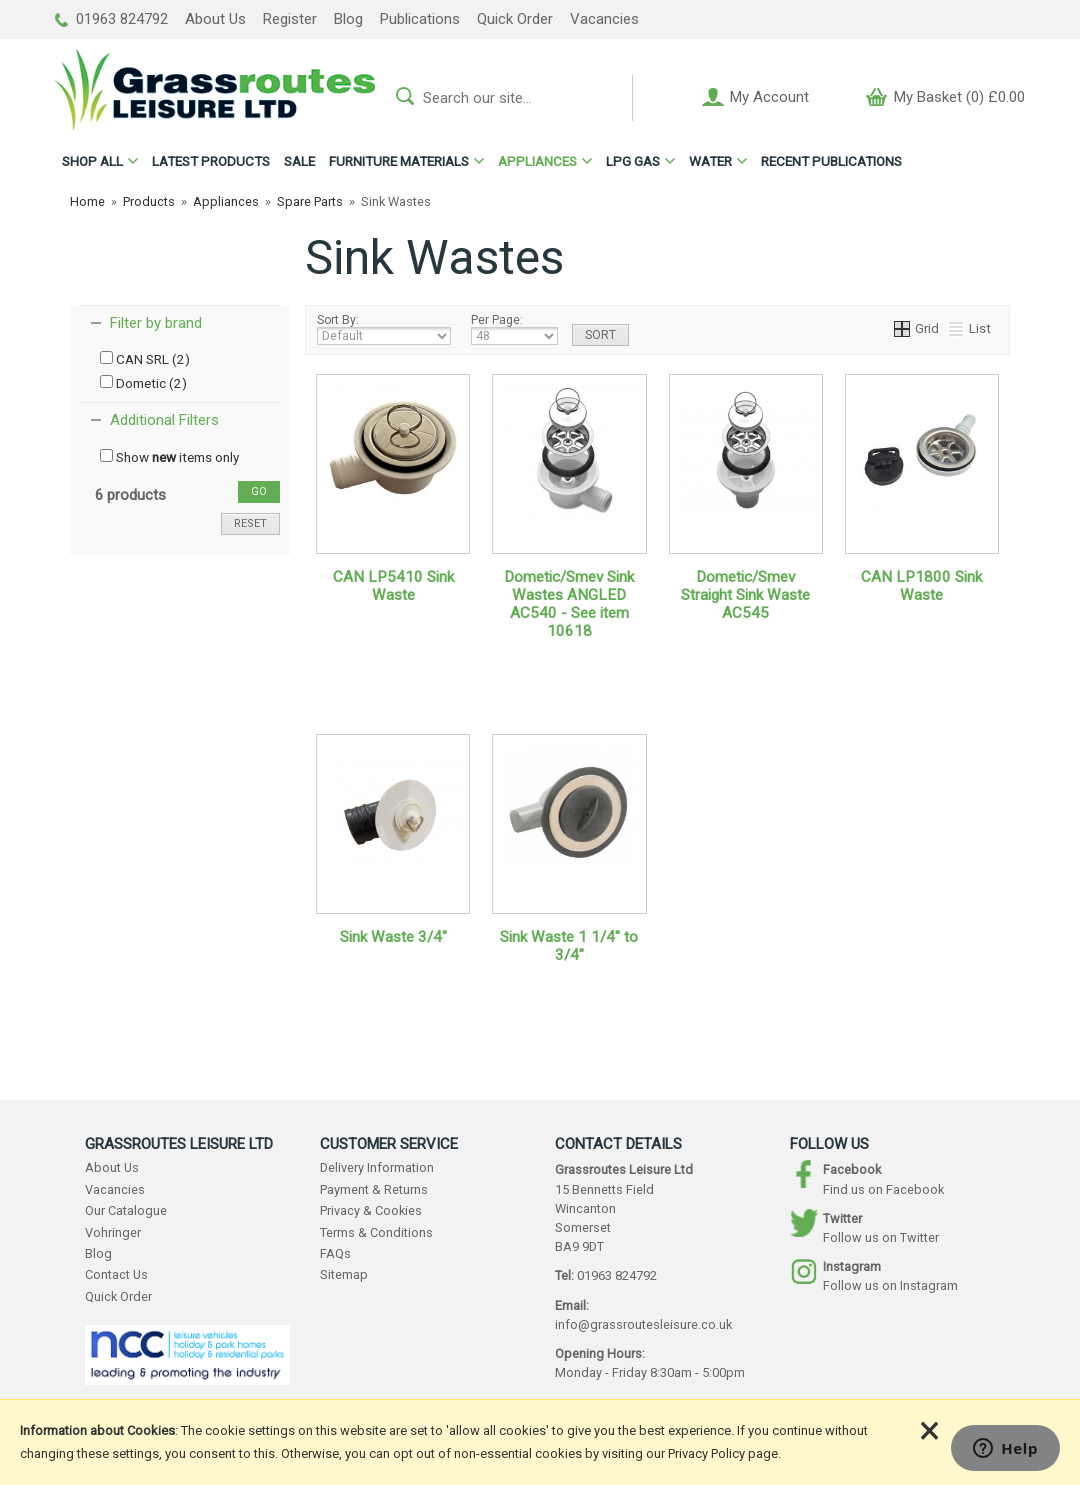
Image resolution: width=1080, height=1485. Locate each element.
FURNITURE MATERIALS (399, 161)
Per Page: (514, 329)
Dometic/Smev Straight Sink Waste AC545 (745, 595)
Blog (348, 19)
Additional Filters (164, 420)
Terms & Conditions (376, 1232)
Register (290, 19)
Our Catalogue (126, 1210)
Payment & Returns (374, 1189)
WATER (710, 161)
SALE (299, 161)
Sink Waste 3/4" (393, 937)
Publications (420, 19)
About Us (215, 19)
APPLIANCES (537, 161)
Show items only (169, 457)
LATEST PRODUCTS (211, 161)
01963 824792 (111, 19)
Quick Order (515, 19)
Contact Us (116, 1274)
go (259, 491)
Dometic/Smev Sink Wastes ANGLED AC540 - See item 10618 (569, 604)
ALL (92, 161)
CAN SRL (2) (145, 359)
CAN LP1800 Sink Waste (921, 586)
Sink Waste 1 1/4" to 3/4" (569, 946)
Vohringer (113, 1232)
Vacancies (604, 19)
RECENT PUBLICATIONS (831, 161)
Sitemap (344, 1274)
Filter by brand (156, 323)
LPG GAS (633, 161)
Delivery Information (377, 1167)
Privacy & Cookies (371, 1210)
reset (250, 523)
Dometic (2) (143, 383)
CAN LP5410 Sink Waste (393, 586)
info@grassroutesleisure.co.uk (643, 1324)
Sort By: (384, 329)
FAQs (335, 1253)
